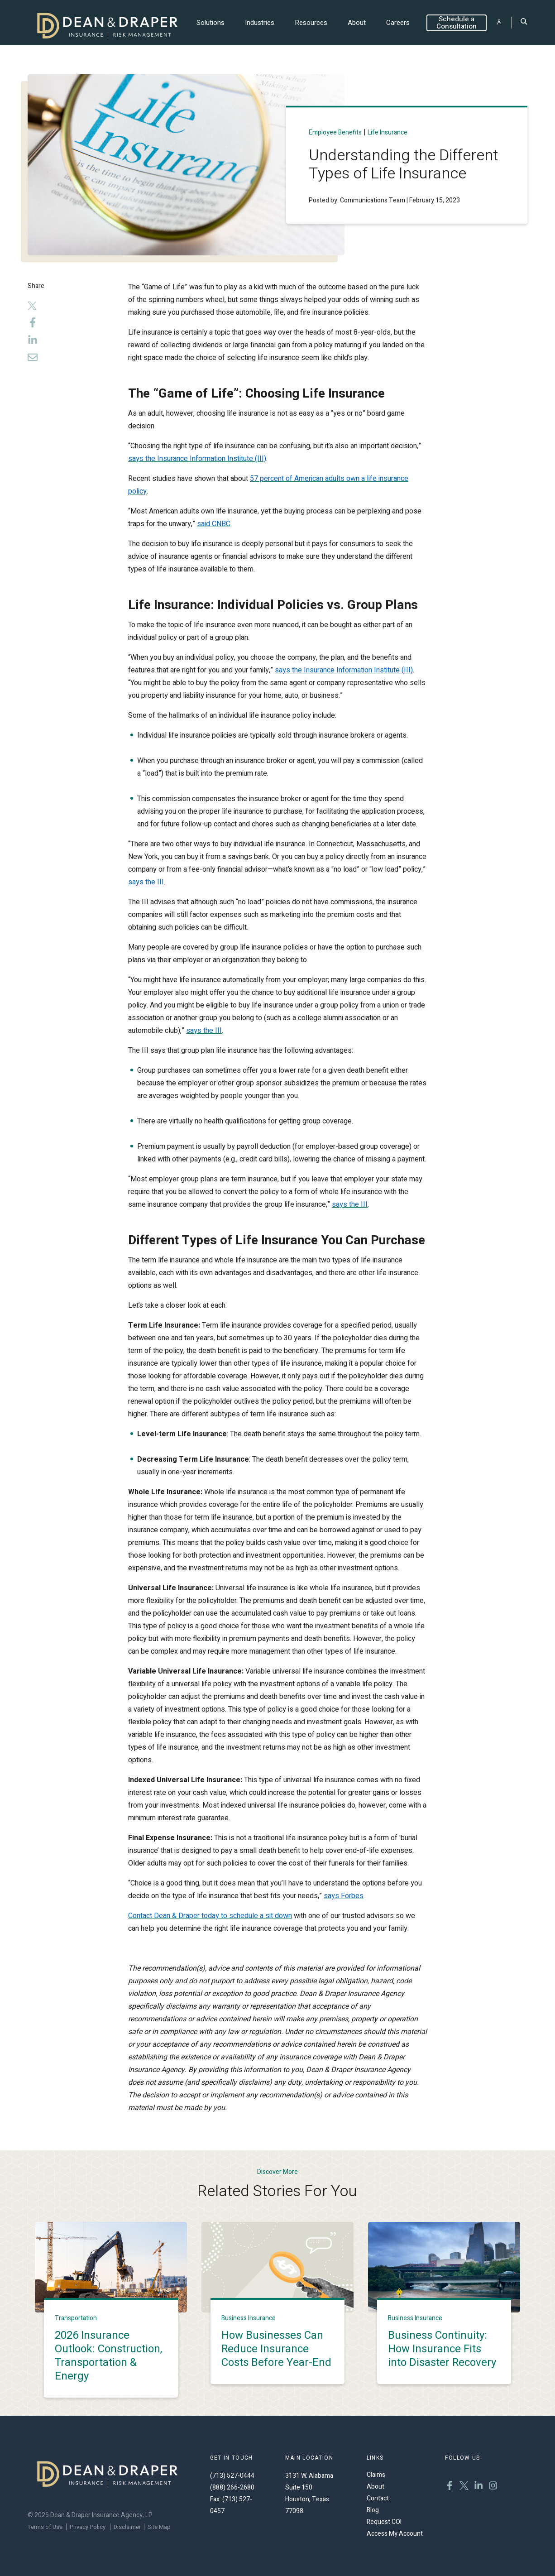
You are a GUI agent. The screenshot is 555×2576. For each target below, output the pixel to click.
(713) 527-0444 (232, 2475)
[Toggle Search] (524, 22)
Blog (373, 2510)
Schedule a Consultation (456, 22)
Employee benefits (335, 132)
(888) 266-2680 (232, 2487)
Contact (378, 2498)
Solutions (210, 23)
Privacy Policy (87, 2526)
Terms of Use (45, 2526)
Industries (259, 23)
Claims (376, 2475)
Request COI (384, 2522)
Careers (398, 23)
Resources (311, 23)
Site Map (159, 2526)
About (357, 23)
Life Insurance (387, 132)
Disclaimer (127, 2526)
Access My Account (395, 2533)
